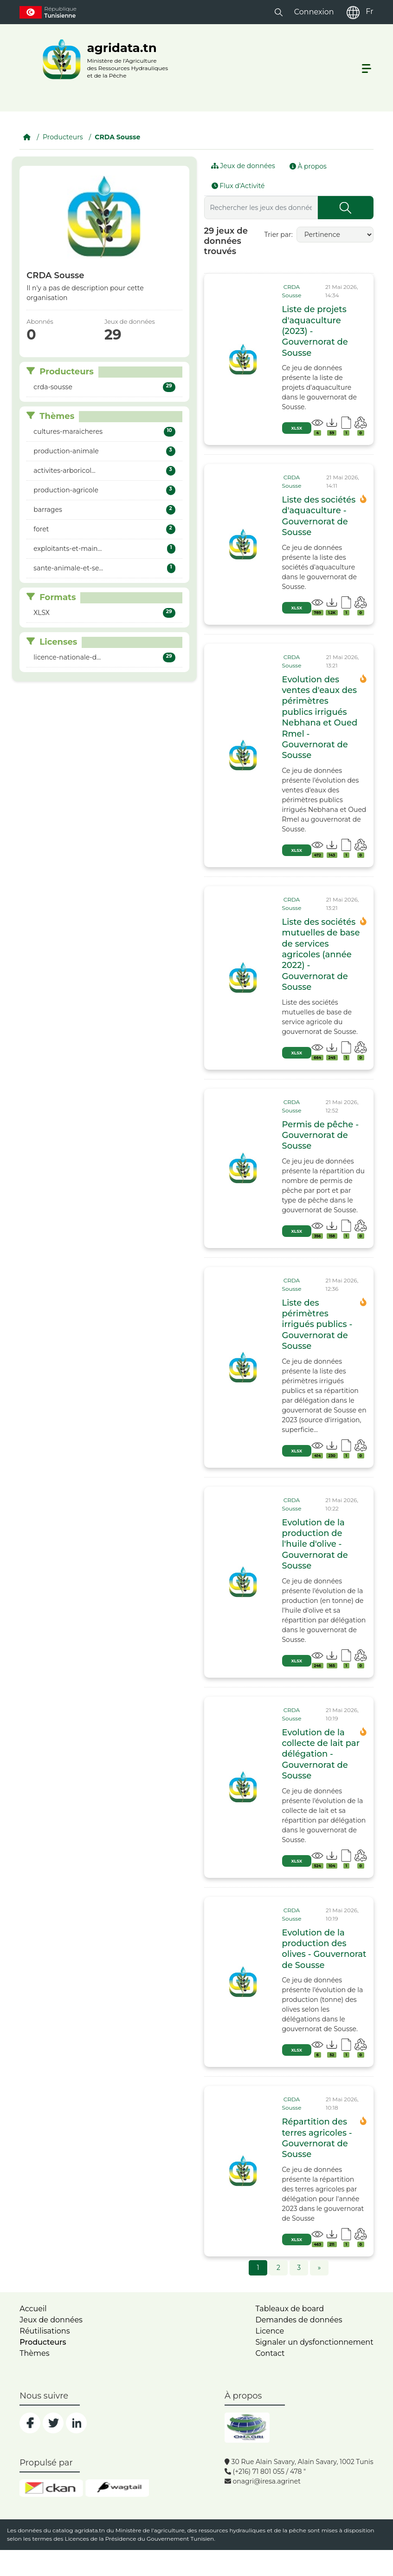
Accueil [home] (32, 2308)
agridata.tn (90, 2530)
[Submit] (346, 207)
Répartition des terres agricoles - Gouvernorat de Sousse (317, 2138)
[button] (279, 11)
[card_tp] (299, 291)
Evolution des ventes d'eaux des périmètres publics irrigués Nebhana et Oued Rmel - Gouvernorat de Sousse (320, 717)
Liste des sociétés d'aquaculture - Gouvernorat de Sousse (319, 516)
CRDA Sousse (117, 137)
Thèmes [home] (34, 2353)
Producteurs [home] (42, 2342)
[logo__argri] (102, 59)
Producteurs (63, 137)
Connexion (314, 11)
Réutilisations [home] (44, 2331)
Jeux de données (243, 166)
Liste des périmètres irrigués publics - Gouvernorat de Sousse (317, 1325)
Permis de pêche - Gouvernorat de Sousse (320, 1135)
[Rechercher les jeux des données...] (261, 207)
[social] (29, 2423)
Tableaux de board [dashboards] (289, 2308)
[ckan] (51, 2488)
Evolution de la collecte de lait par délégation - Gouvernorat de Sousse (321, 1754)
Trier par (277, 234)
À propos (308, 166)
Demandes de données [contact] (298, 2319)
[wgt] (117, 2488)
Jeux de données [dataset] (51, 2319)
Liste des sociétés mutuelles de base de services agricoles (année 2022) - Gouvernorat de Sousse (321, 954)
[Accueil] (27, 137)
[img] (243, 359)
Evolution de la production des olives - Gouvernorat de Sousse (324, 1949)
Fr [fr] (369, 11)
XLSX (297, 428)
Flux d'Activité (238, 186)
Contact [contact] (269, 2353)
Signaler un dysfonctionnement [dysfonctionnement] (314, 2342)
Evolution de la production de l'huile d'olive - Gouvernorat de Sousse (315, 1544)
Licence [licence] (269, 2331)
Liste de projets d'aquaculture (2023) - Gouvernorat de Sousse (315, 331)
